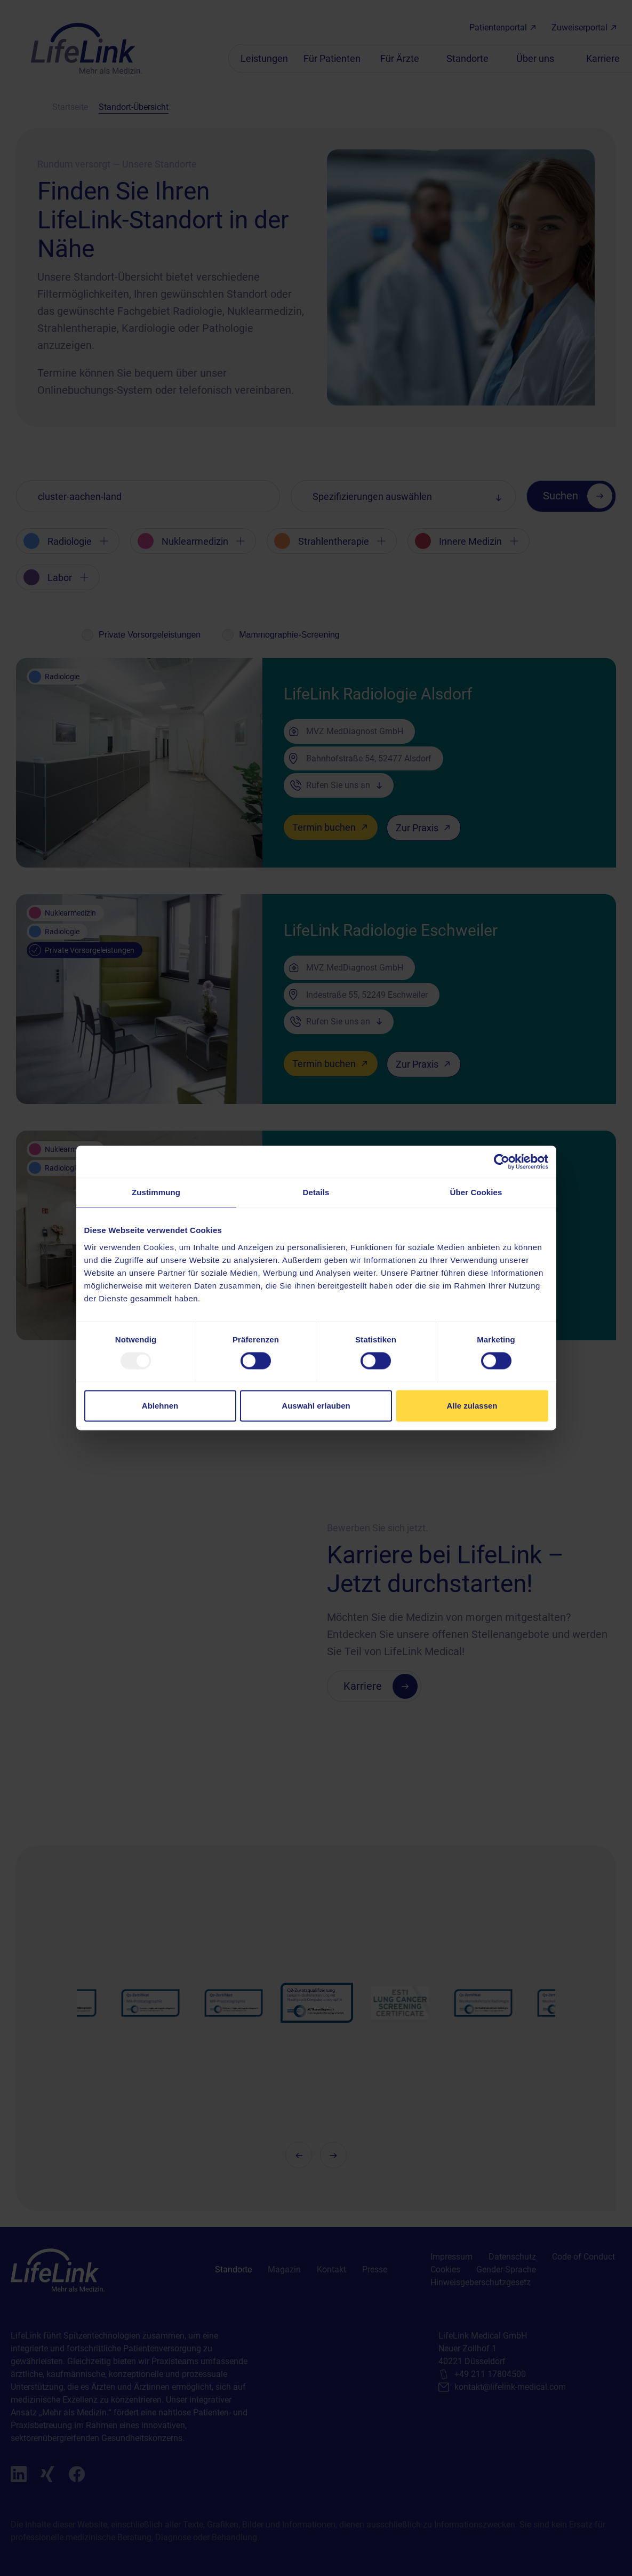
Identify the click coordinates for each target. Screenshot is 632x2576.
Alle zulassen (471, 1405)
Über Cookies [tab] (476, 1192)
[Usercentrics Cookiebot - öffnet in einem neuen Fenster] (501, 1162)
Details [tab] (316, 1192)
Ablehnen (160, 1405)
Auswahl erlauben (316, 1405)
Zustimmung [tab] (156, 1192)
